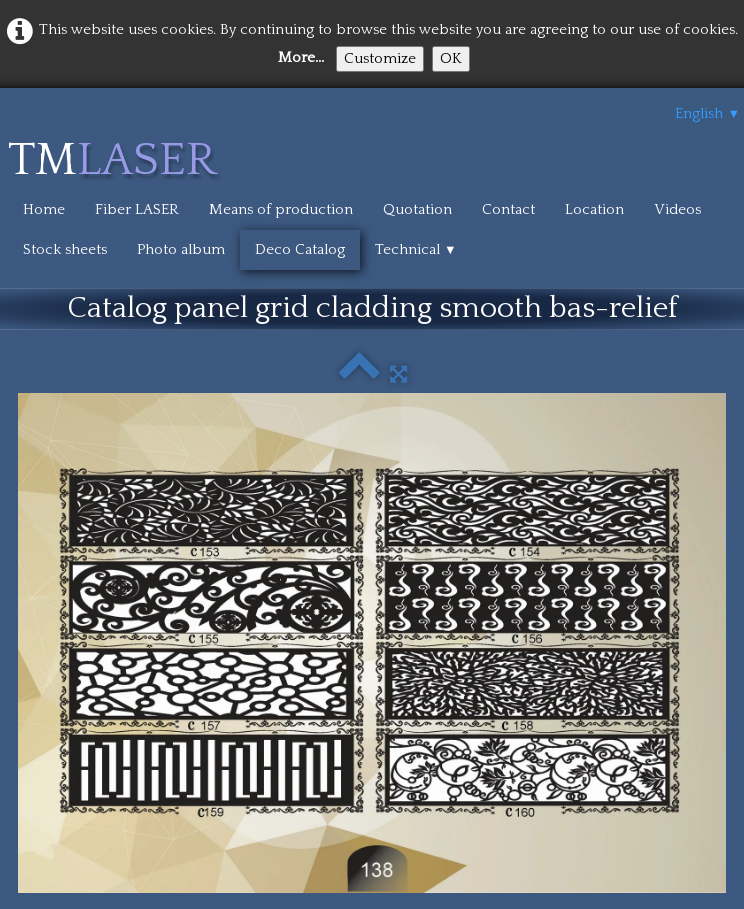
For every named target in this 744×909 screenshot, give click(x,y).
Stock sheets (65, 249)
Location (594, 209)
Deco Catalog (300, 249)
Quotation (417, 209)
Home (44, 209)
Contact (508, 209)
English (707, 113)
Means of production (281, 209)
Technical (416, 249)
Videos (677, 209)
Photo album (181, 249)
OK (451, 58)
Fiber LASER (137, 209)
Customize (380, 58)
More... (301, 57)
